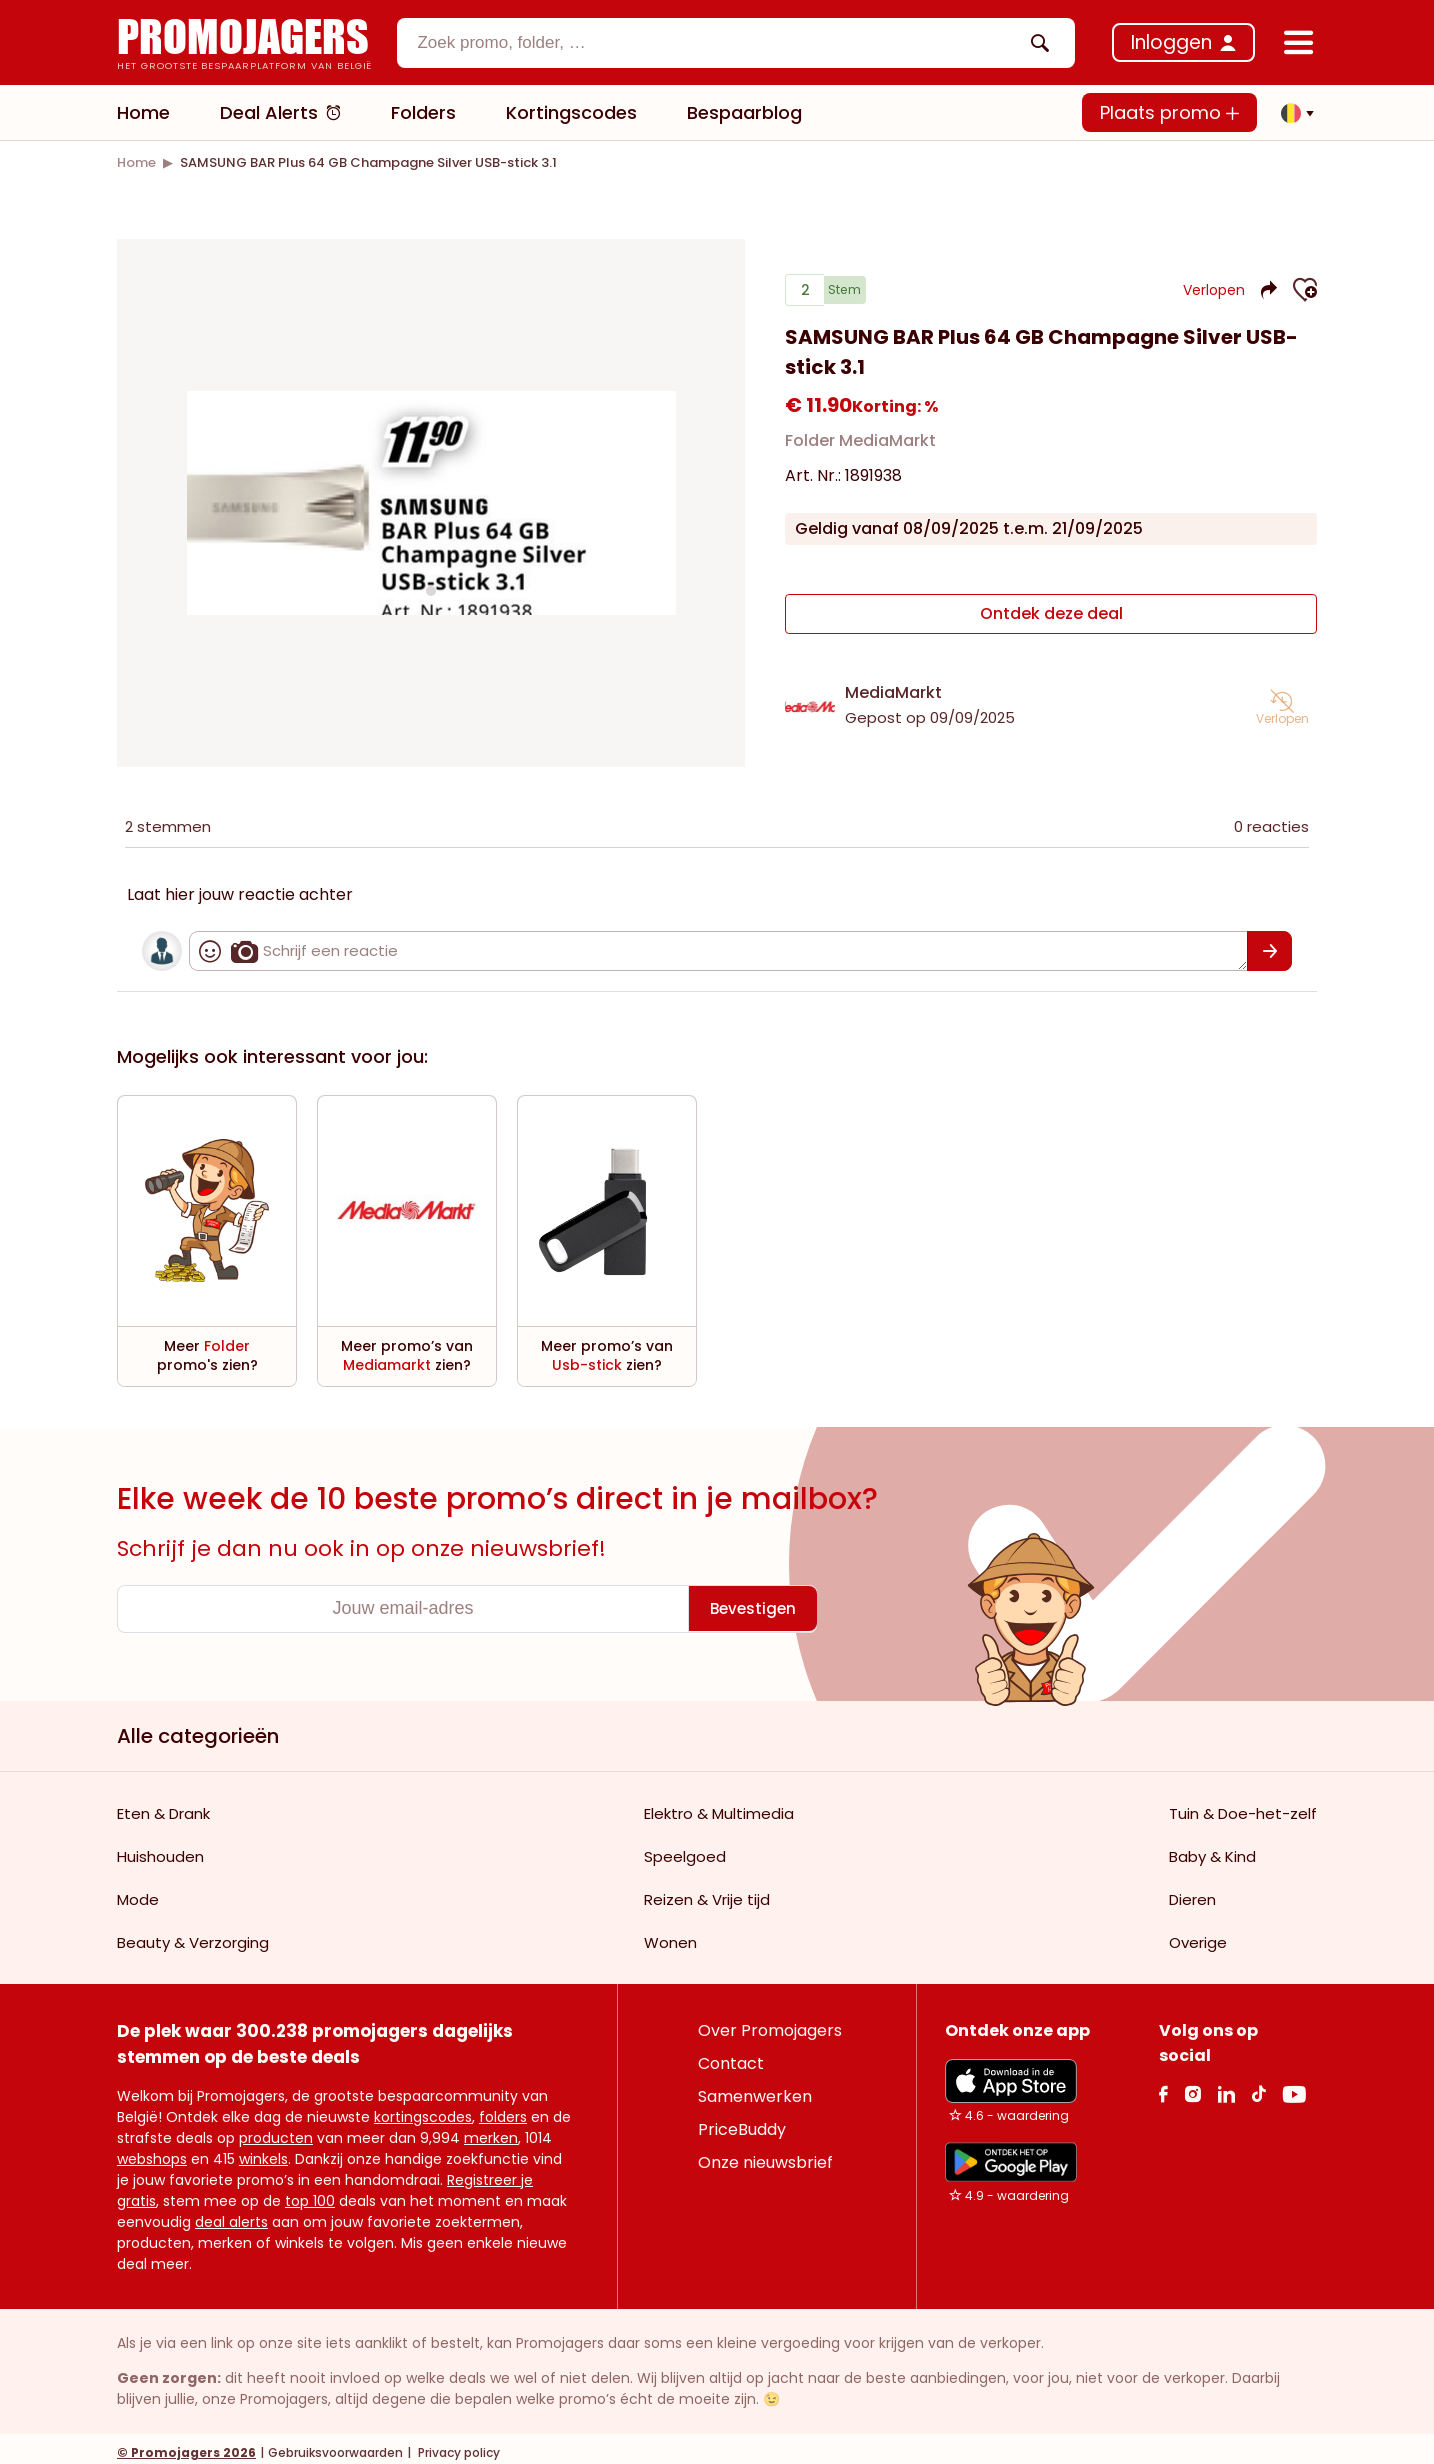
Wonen (670, 1934)
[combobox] (736, 43)
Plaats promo (1169, 112)
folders (503, 2109)
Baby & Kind (1212, 1848)
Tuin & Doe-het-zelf (1243, 1805)
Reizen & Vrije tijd (707, 1891)
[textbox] (719, 43)
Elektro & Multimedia (719, 1805)
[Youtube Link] (1294, 2085)
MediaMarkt (893, 684)
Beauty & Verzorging (193, 1934)
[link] (136, 162)
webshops (152, 2151)
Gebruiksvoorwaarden (335, 2444)
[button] (1292, 113)
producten (276, 2130)
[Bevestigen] (1269, 943)
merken (491, 2130)
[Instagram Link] (1192, 2085)
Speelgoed (685, 1848)
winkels (263, 2151)
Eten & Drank (163, 1805)
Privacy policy (457, 2444)
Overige (1198, 1934)
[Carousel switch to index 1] (431, 587)
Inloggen (1171, 42)
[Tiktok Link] (1258, 2085)
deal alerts (231, 2214)
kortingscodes (423, 2109)
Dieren (1192, 1891)
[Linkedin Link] (1226, 2085)
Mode (138, 1891)
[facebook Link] (1163, 2085)
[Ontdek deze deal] (1051, 614)
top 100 (310, 2193)
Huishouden (160, 1848)
